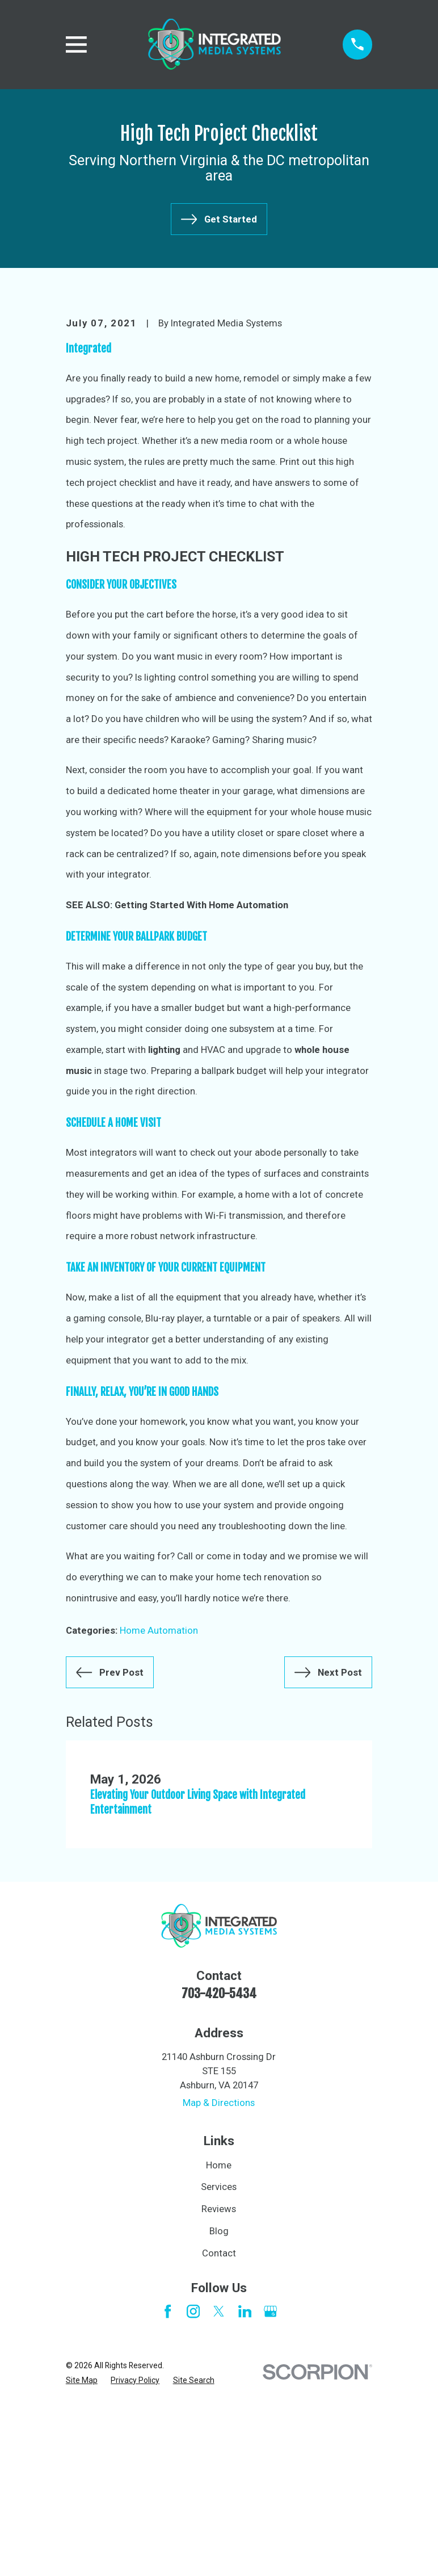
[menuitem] (82, 2553)
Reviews (218, 2381)
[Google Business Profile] (270, 2483)
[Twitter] (218, 2483)
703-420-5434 (219, 2166)
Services (219, 2359)
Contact (219, 2425)
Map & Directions (219, 2275)
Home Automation (159, 1803)
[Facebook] (167, 2483)
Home (218, 2337)
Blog (219, 2403)
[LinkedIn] (244, 2483)
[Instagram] (193, 2483)
